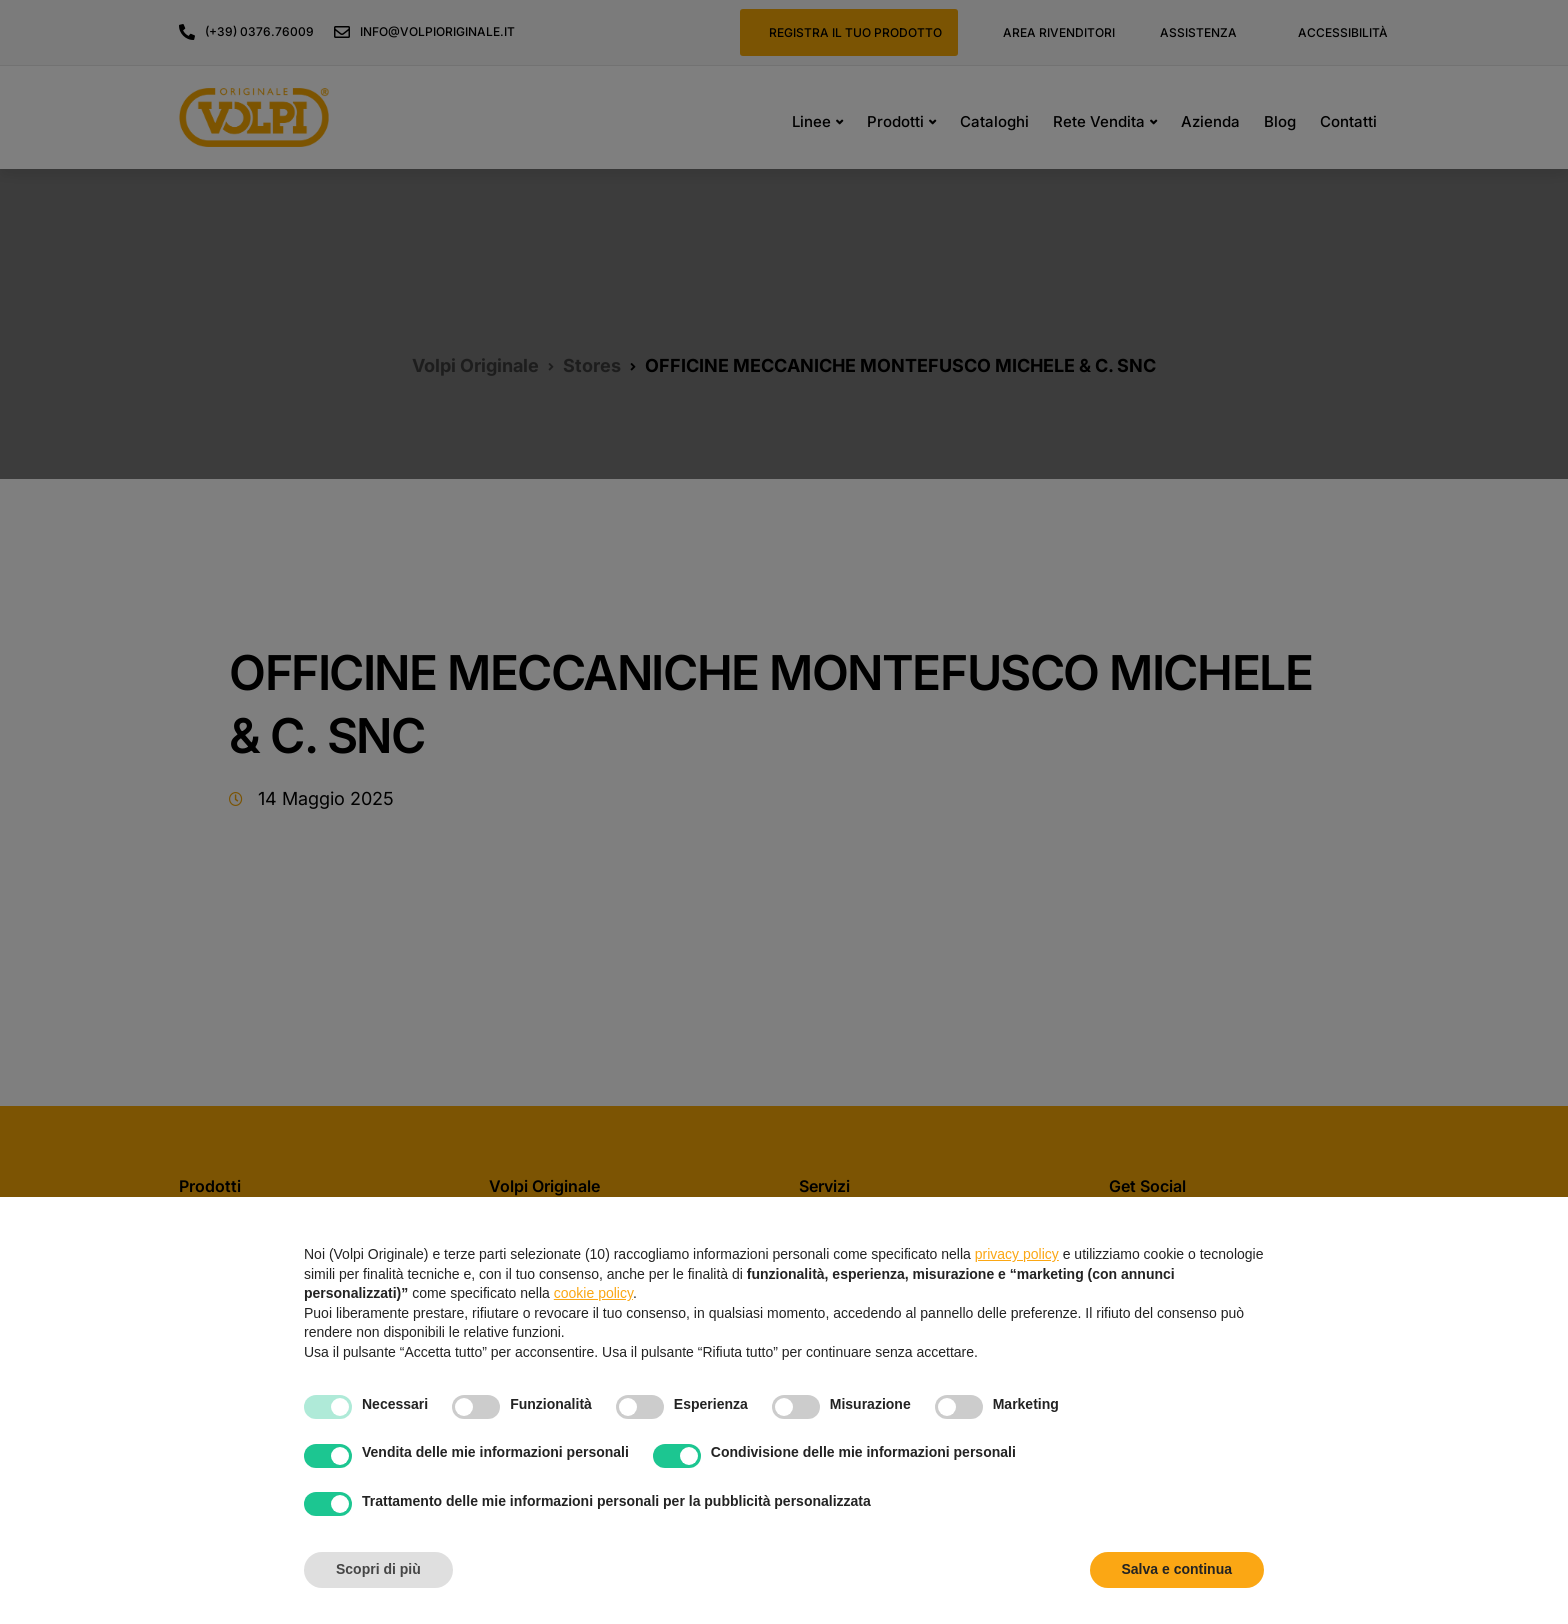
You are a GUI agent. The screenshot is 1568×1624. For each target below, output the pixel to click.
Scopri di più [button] (378, 1569)
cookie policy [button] (593, 1293)
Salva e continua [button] (1177, 1569)
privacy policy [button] (1017, 1254)
